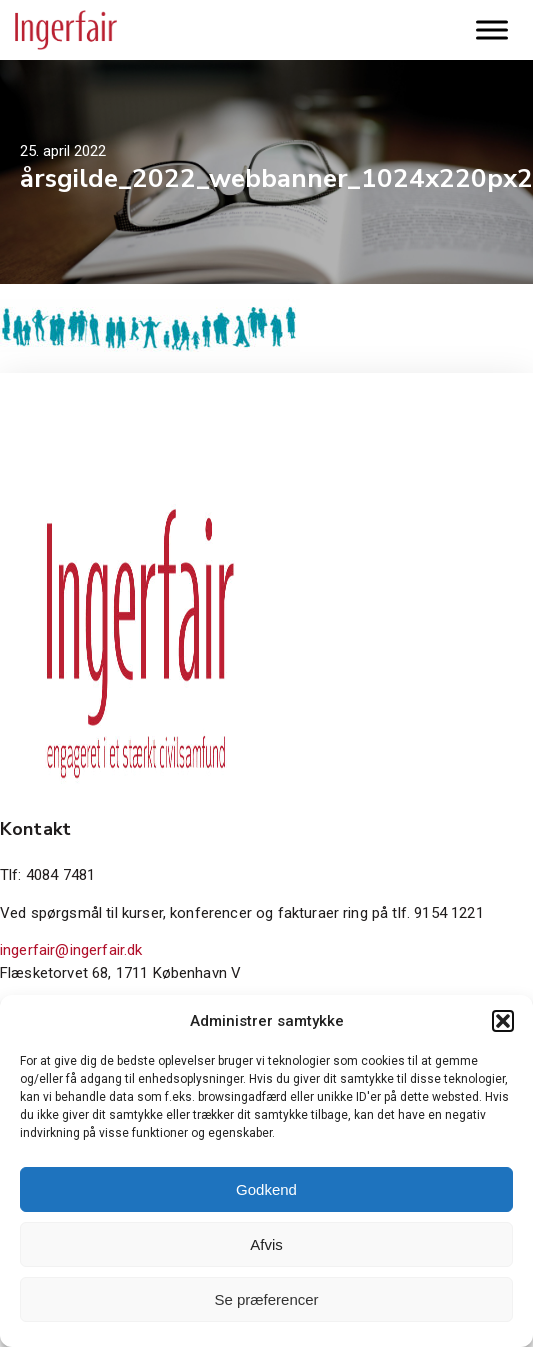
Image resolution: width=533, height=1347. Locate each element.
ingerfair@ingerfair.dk (71, 950)
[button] (503, 1021)
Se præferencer (266, 1299)
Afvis (266, 1244)
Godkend (266, 1189)
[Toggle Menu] (492, 29)
